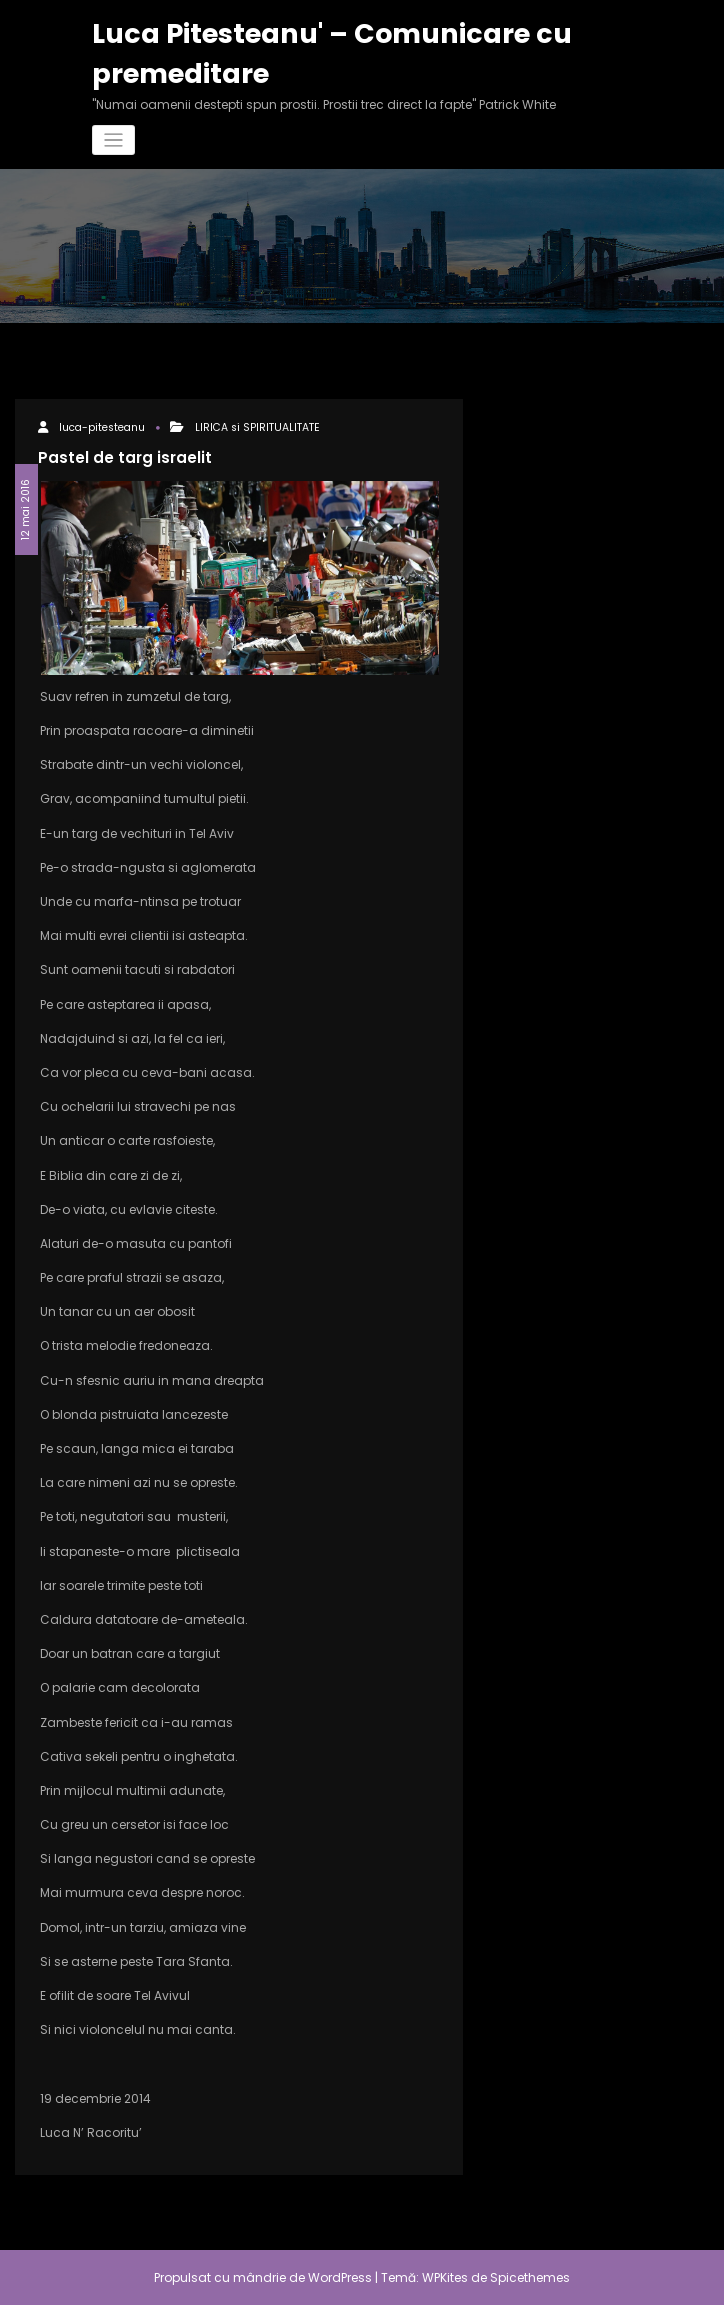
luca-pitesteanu (102, 427)
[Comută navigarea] (113, 140)
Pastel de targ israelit (125, 457)
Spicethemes (530, 2277)
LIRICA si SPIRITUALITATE (257, 427)
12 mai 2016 (25, 509)
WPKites (446, 2277)
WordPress (340, 2277)
